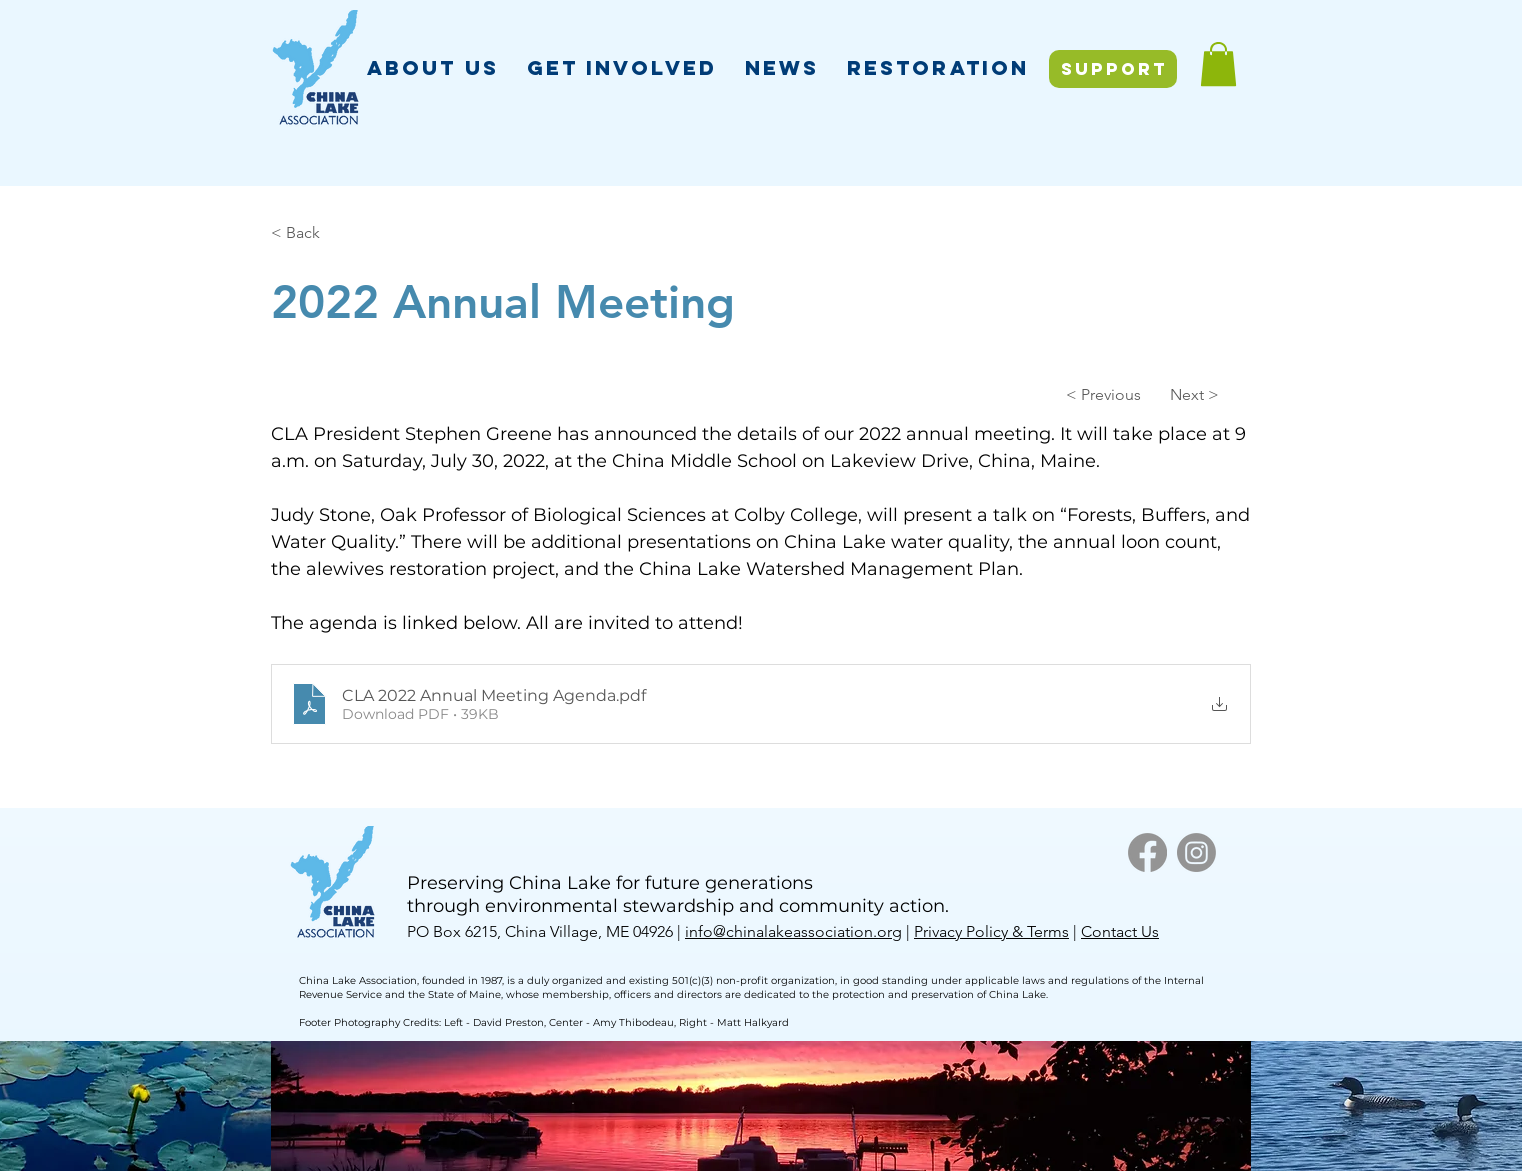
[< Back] (337, 233)
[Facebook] (1147, 852)
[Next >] (1169, 394)
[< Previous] (1107, 394)
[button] (433, 67)
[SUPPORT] (1113, 69)
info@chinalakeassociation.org (793, 931)
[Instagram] (1196, 852)
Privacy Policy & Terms (991, 931)
